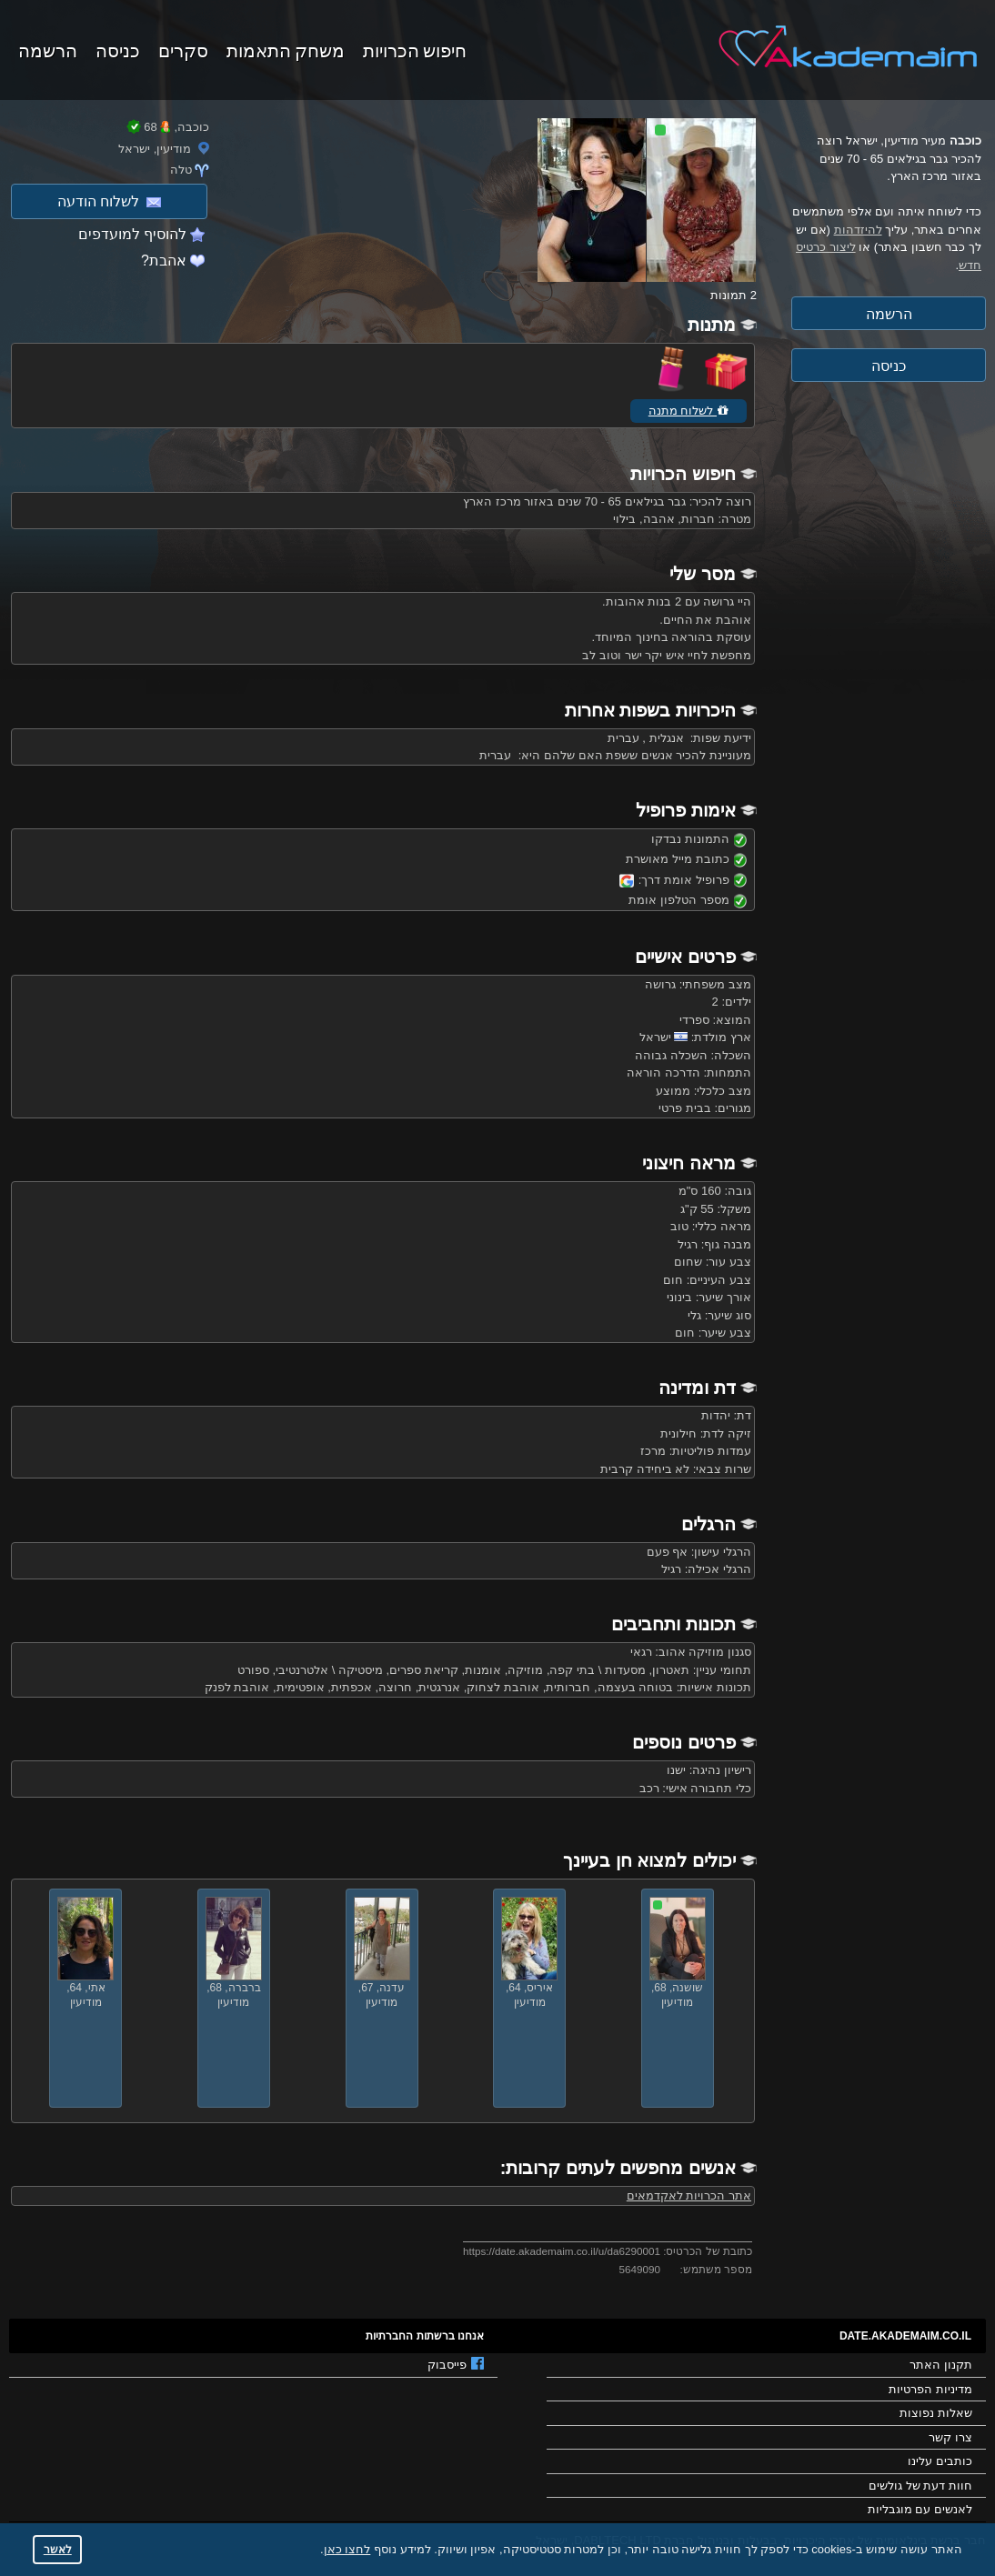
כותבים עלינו (940, 2461)
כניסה (117, 49)
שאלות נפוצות (936, 2413)
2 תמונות (733, 295)
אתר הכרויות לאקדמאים (689, 2195)
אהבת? (163, 260)
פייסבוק (455, 2364)
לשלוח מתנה (688, 410)
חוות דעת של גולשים (920, 2485)
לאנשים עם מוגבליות (920, 2509)
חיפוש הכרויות (415, 49)
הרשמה (47, 49)
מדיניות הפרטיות (930, 2389)
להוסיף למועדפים (132, 234)
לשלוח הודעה (109, 201)
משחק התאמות (285, 49)
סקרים (183, 49)
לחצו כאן (347, 2549)
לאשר (58, 2549)
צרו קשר (950, 2437)
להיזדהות (858, 229)
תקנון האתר (941, 2364)
